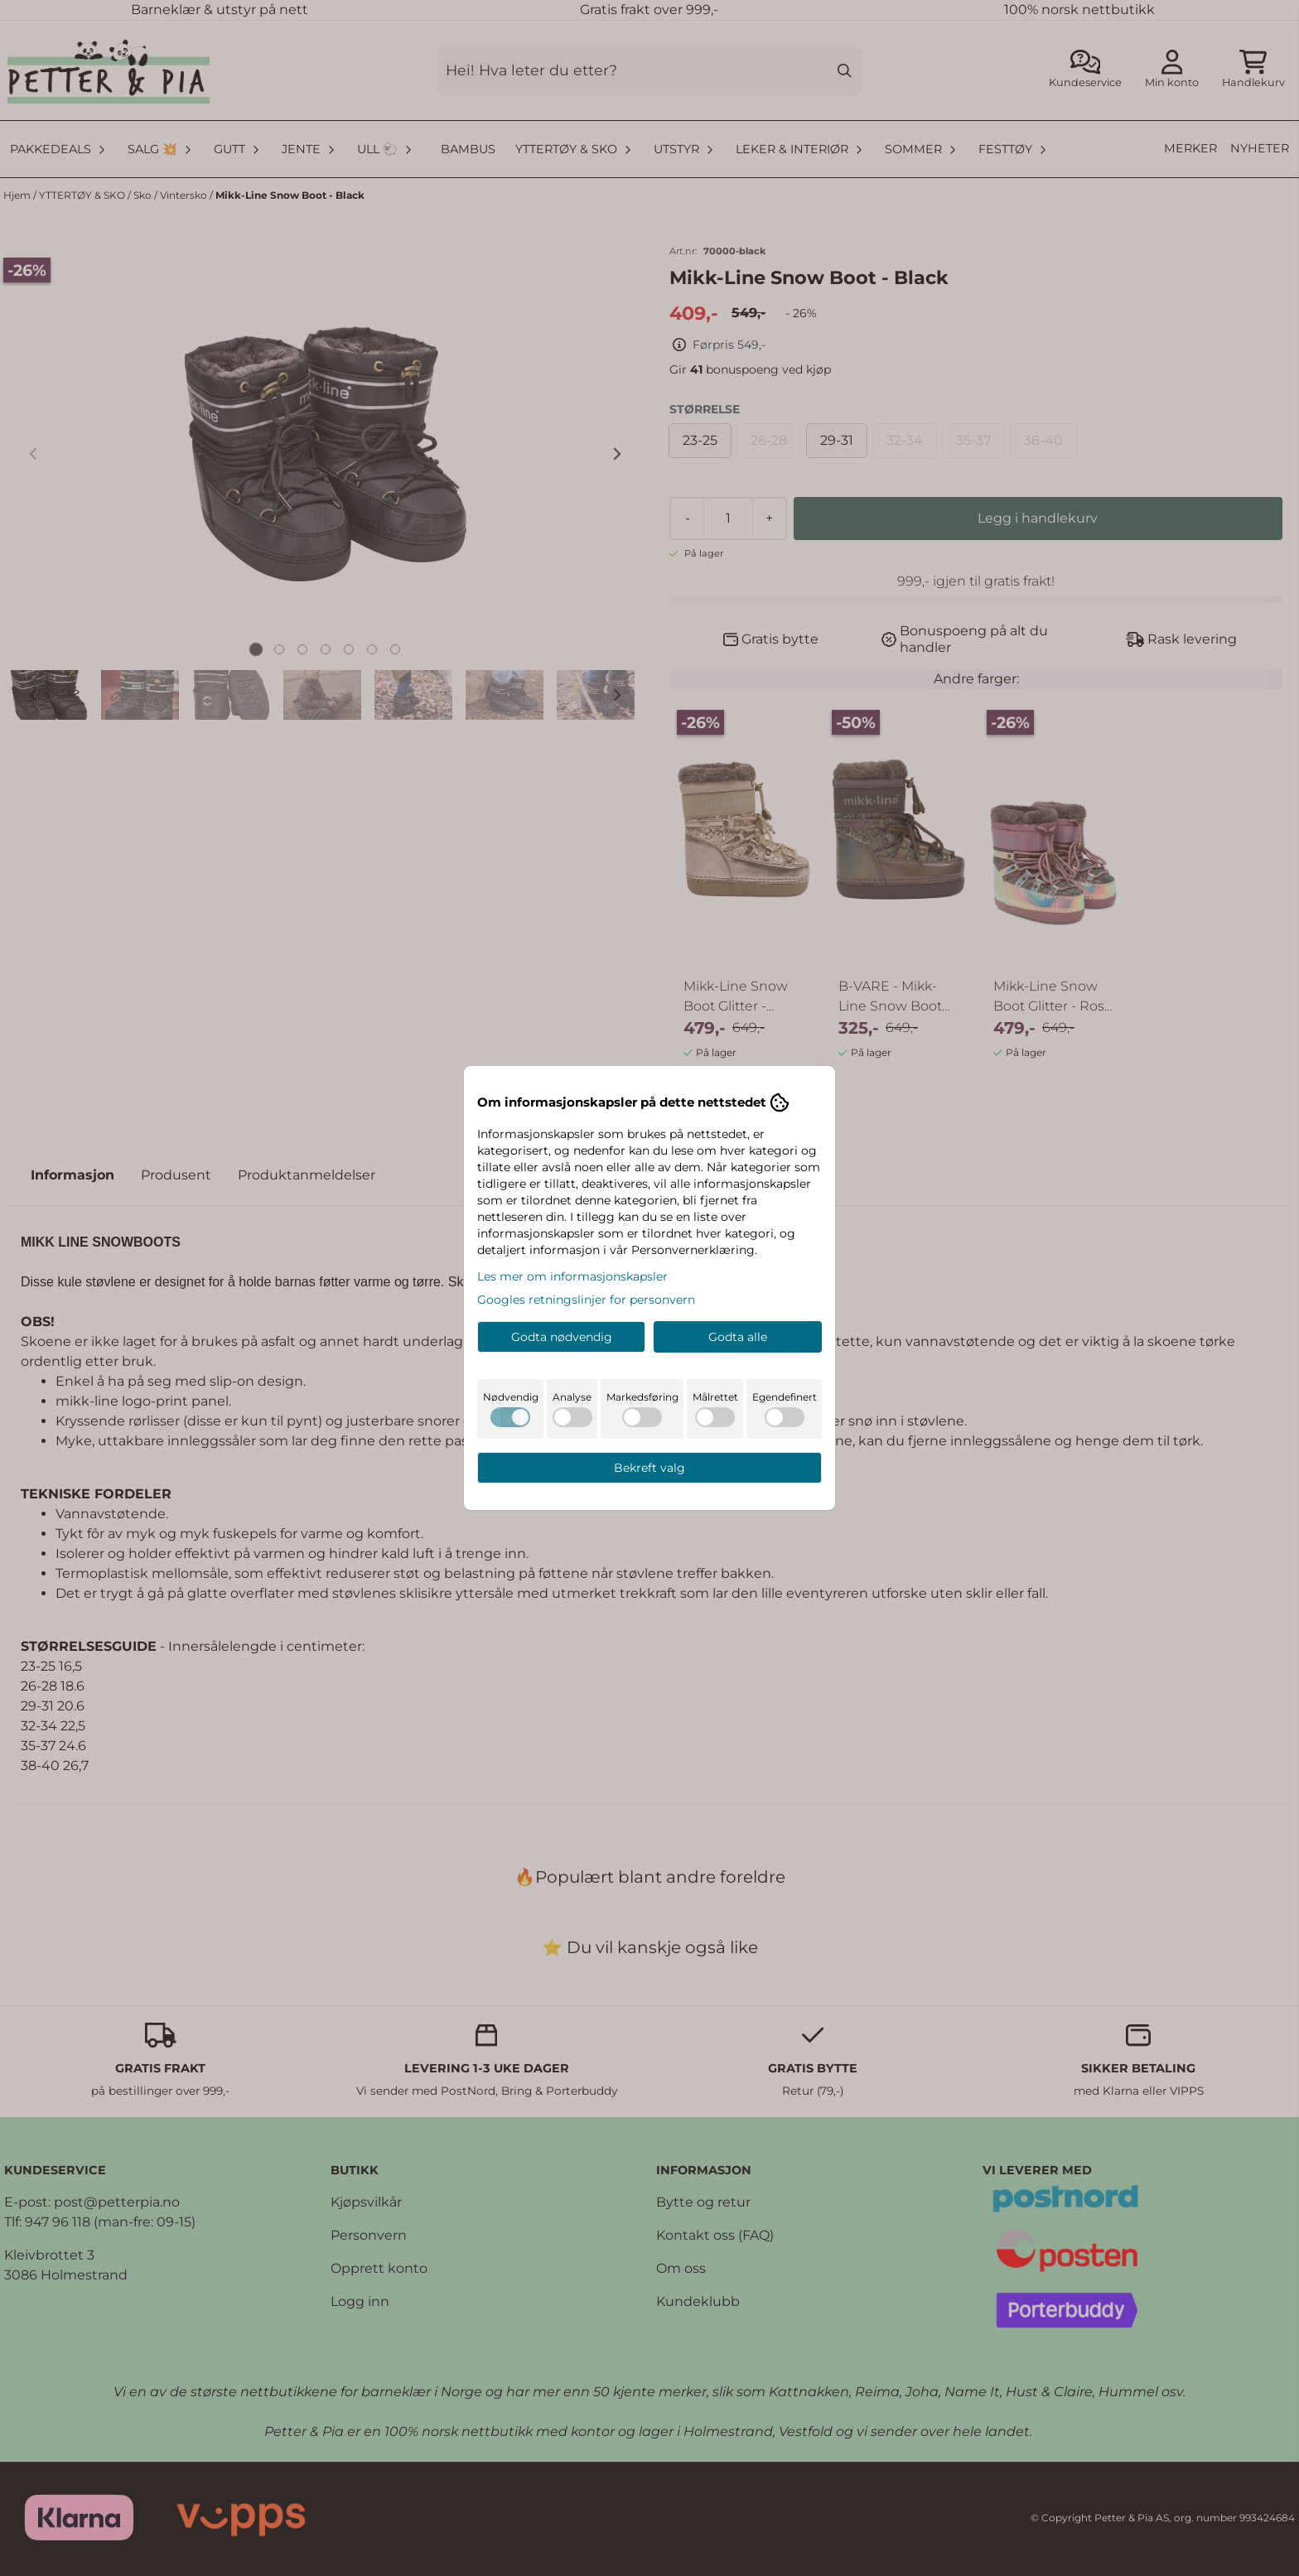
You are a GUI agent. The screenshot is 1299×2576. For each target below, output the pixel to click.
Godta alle (737, 1336)
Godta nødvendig (561, 1336)
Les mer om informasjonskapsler (572, 1276)
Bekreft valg (649, 1467)
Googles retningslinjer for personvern (586, 1299)
